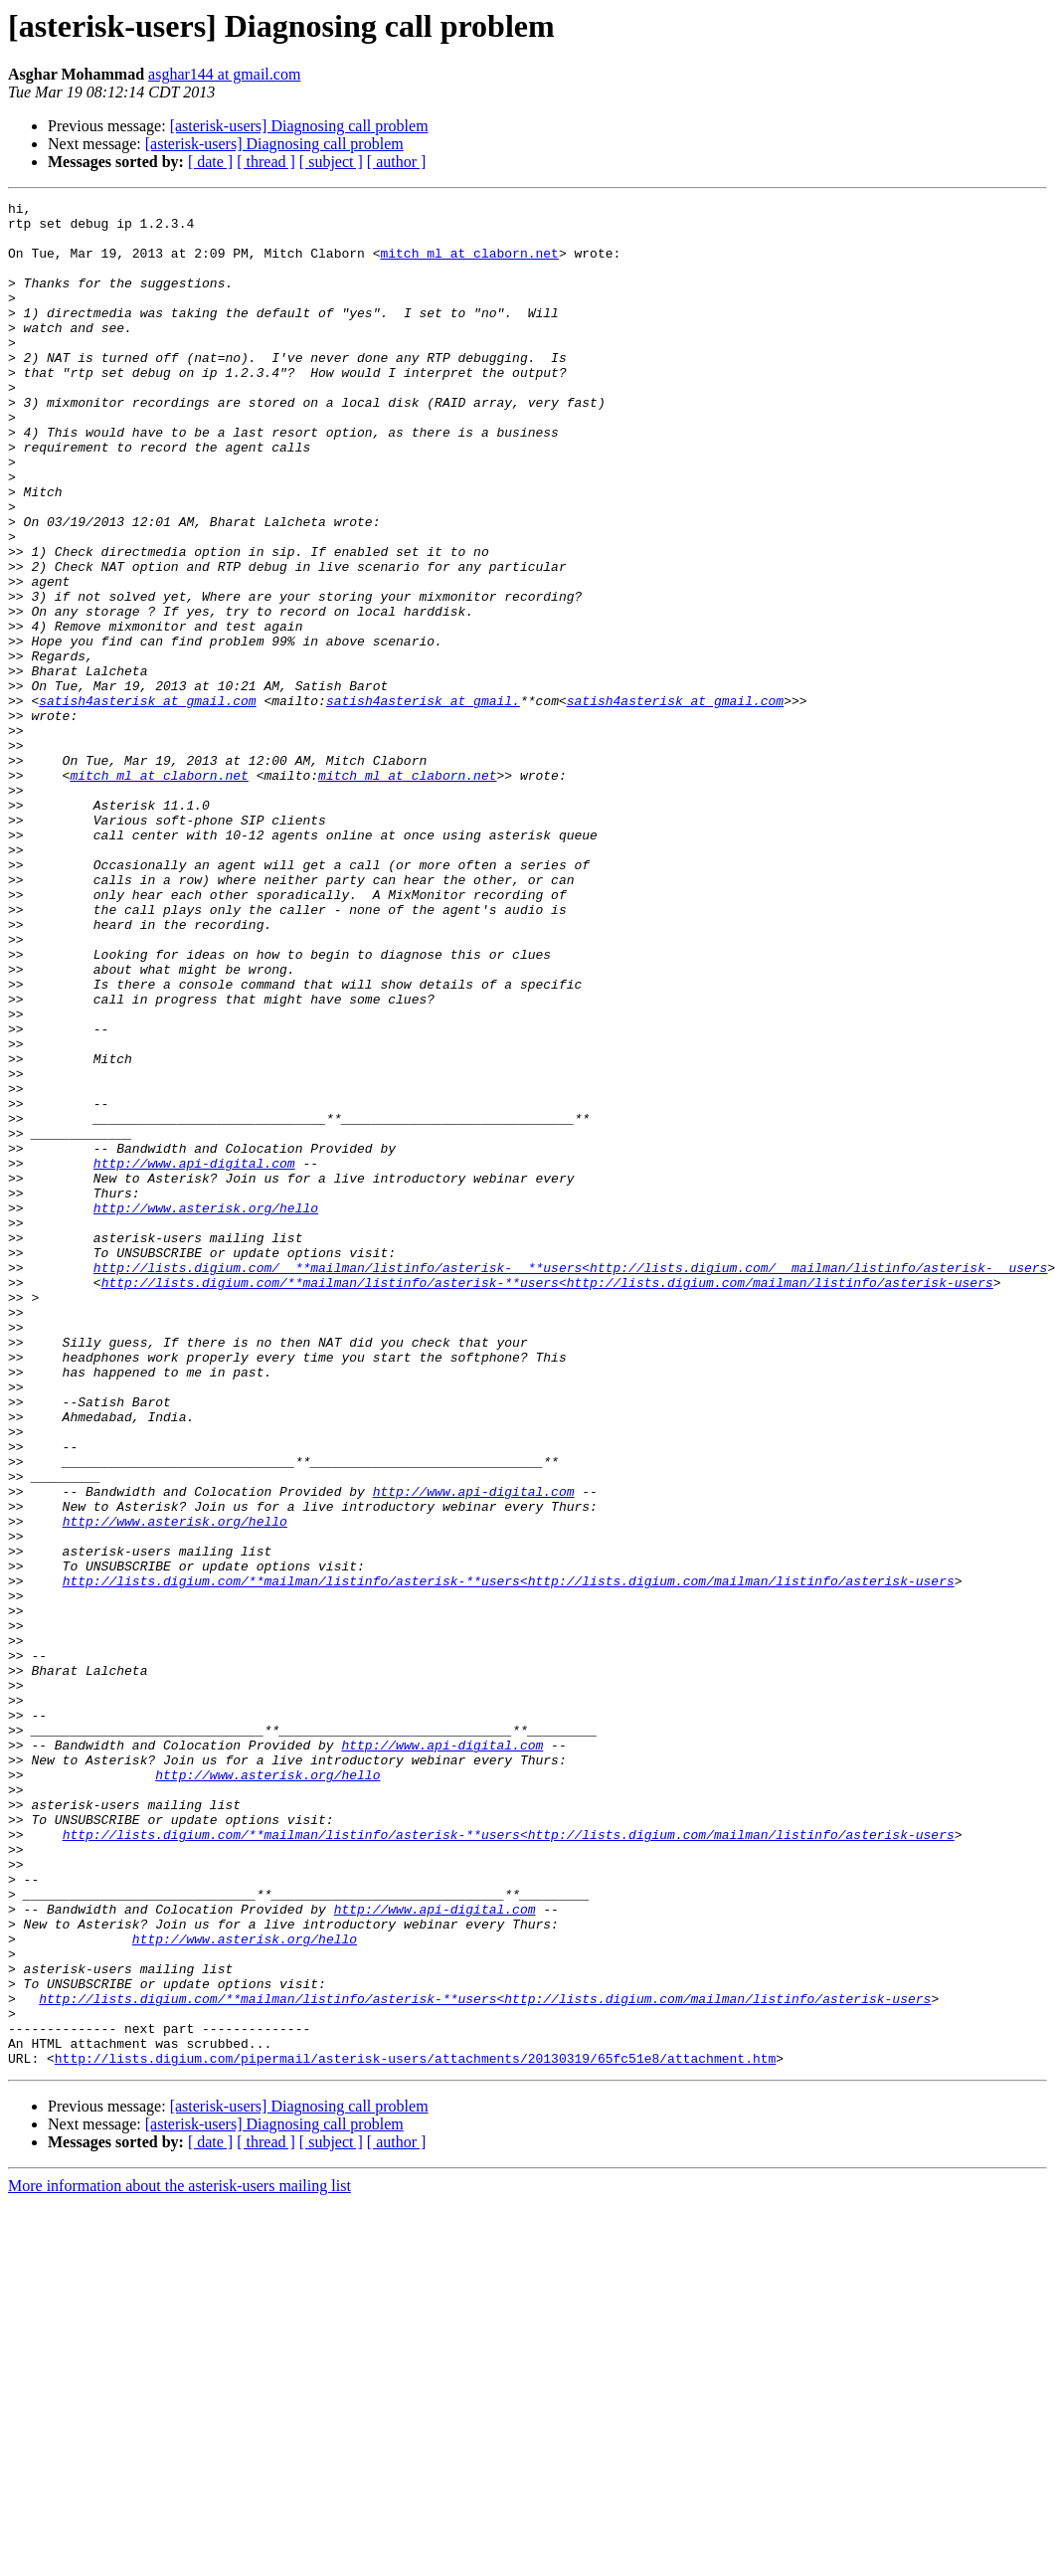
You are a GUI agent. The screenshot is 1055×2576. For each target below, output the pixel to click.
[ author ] (397, 161)
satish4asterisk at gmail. (423, 802)
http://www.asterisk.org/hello (205, 1410)
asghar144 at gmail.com (224, 74)
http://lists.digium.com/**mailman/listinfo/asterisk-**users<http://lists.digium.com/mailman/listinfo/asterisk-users (547, 1500)
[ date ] (210, 161)
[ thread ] (266, 161)
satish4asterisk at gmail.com (147, 802)
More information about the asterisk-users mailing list (179, 2558)
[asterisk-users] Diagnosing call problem (299, 125)
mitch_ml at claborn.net (469, 265)
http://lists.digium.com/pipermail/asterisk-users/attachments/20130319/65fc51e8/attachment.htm (415, 2431)
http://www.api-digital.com (194, 1357)
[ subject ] (331, 161)
